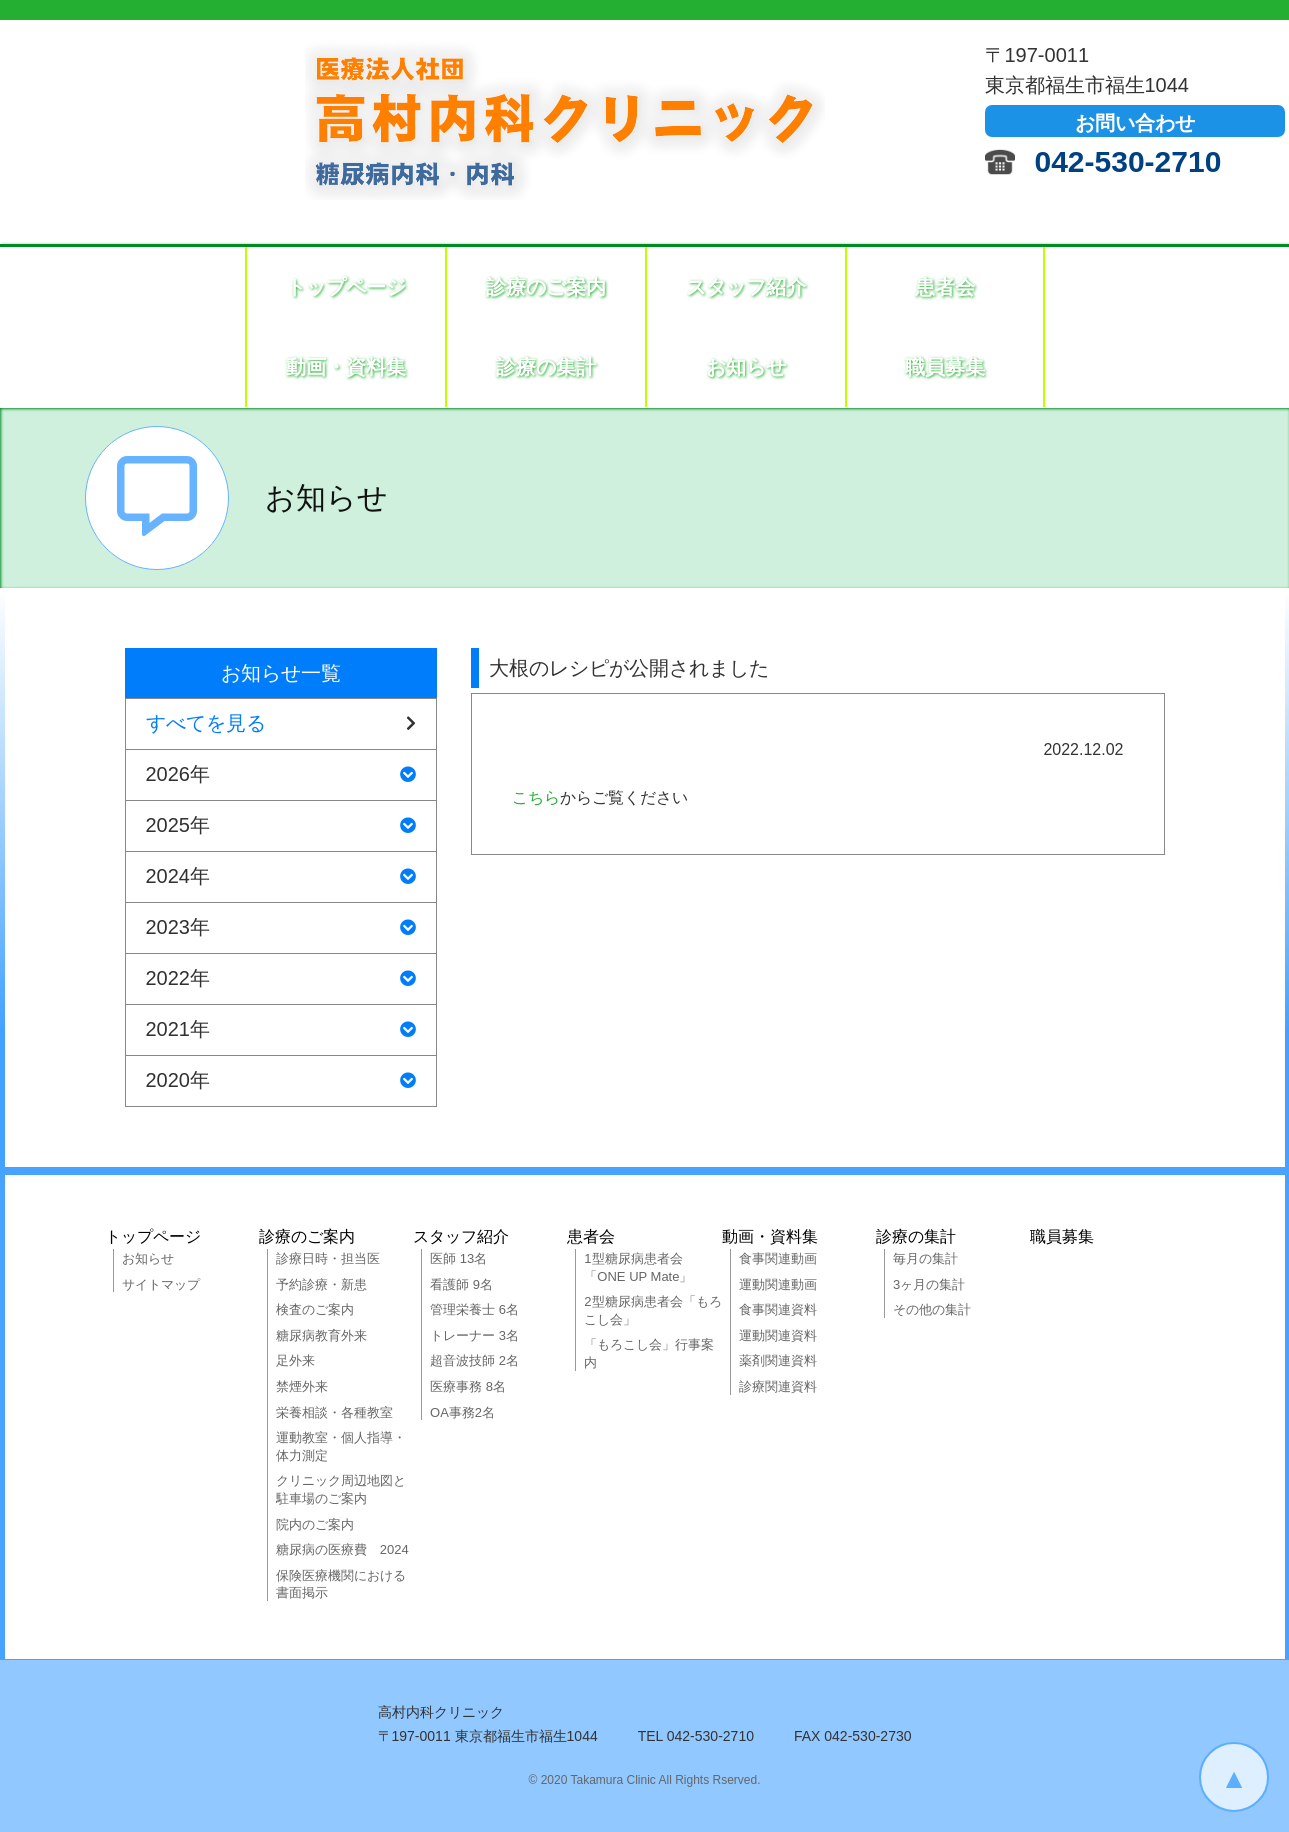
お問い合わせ (1135, 123)
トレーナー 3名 (474, 1335)
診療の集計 (546, 367)
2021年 (281, 1030)
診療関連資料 (778, 1386)
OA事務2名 (462, 1412)
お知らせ (746, 367)
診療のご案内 (546, 287)
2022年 (281, 979)
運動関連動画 (778, 1284)
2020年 (281, 1081)
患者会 (945, 287)
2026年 (281, 775)
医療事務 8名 (468, 1386)
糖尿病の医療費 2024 (342, 1549)
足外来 (295, 1360)
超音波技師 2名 (474, 1360)
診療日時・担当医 (328, 1258)
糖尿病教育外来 (321, 1335)
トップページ (346, 287)
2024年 (281, 877)
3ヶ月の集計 (929, 1284)
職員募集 (945, 367)
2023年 (281, 928)
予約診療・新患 (321, 1284)
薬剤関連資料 (778, 1360)
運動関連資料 (778, 1335)
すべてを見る (281, 724)
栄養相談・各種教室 (334, 1412)
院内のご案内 (315, 1524)
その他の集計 (932, 1309)
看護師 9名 (461, 1284)
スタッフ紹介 (746, 287)
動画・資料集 (346, 367)
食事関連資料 (778, 1309)
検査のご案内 (315, 1309)
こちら (536, 797)
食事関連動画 (778, 1258)
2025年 (281, 826)
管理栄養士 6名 (474, 1309)
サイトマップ (161, 1284)
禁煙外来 (302, 1386)
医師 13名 (458, 1258)
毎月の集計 (925, 1258)
